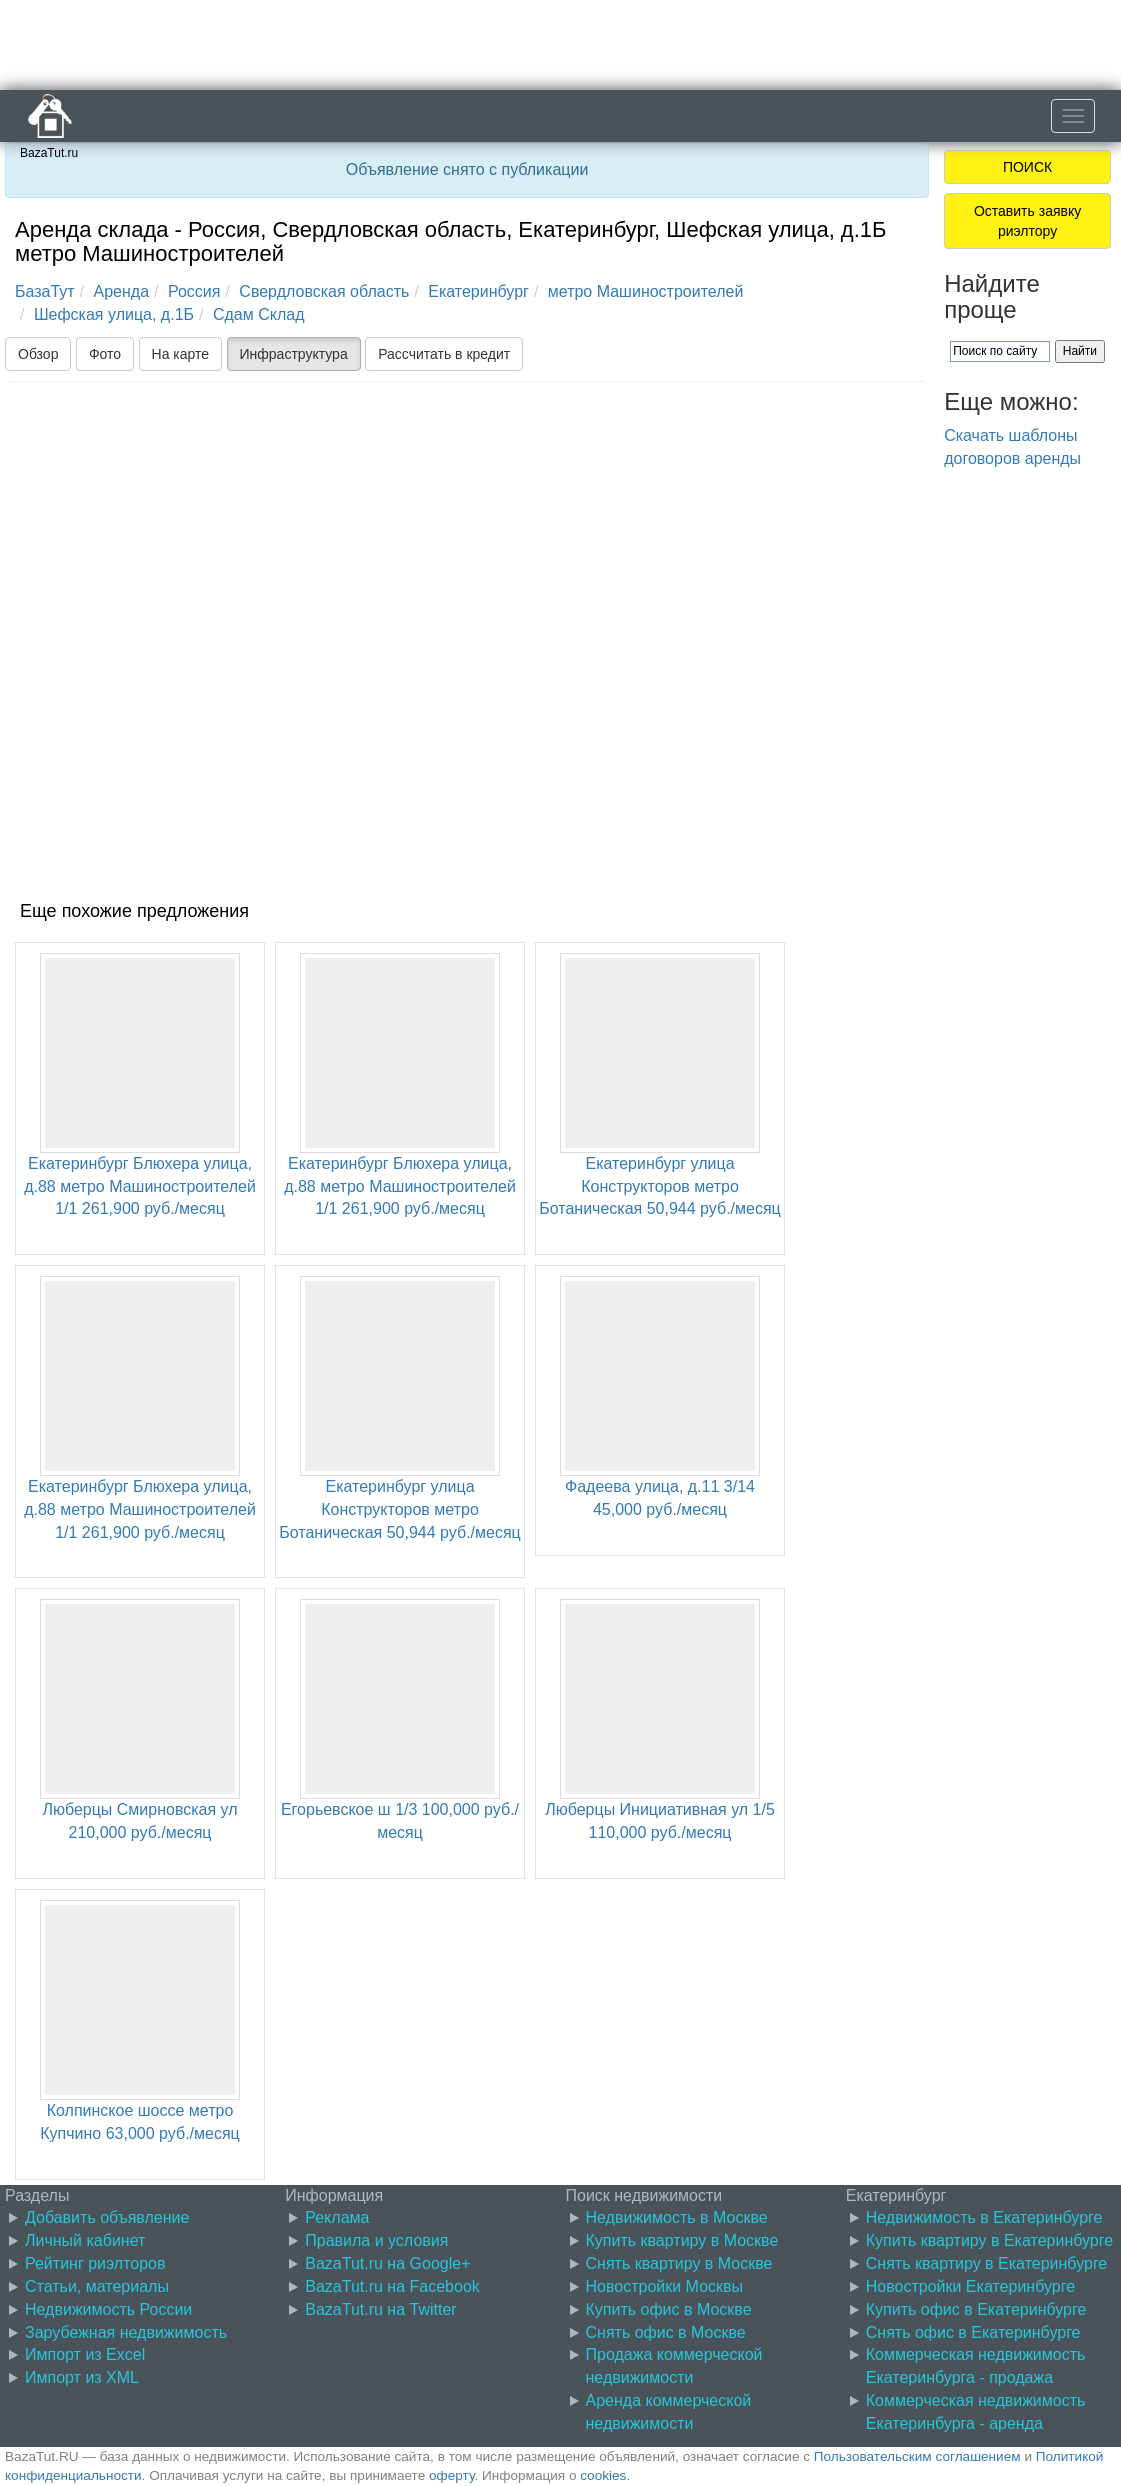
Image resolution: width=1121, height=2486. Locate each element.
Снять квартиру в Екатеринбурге (987, 2263)
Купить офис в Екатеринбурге (976, 2309)
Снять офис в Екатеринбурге (973, 2332)
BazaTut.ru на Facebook (392, 2286)
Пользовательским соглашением (917, 2456)
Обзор (38, 354)
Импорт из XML (82, 2377)
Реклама (337, 2217)
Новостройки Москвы (665, 2286)
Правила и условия (376, 2240)
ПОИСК (1027, 167)
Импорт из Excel (85, 2354)
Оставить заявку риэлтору (1027, 221)
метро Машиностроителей (646, 291)
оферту (451, 2475)
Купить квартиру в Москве (682, 2240)
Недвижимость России (108, 2309)
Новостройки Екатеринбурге (970, 2286)
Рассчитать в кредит (444, 354)
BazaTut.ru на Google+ (387, 2263)
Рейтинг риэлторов (95, 2263)
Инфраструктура (294, 354)
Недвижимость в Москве (677, 2217)
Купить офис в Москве (669, 2309)
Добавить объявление (107, 2217)
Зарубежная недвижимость (126, 2332)
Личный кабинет (85, 2240)
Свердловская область (324, 291)
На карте (181, 354)
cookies (603, 2475)
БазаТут (45, 291)
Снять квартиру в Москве (679, 2263)
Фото (105, 354)
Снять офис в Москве (666, 2332)
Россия (194, 291)
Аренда (122, 291)
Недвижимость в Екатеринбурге (984, 2217)
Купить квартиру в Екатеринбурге (989, 2240)
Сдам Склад (259, 314)
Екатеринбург (478, 291)
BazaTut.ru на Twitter (380, 2309)
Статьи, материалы (97, 2286)
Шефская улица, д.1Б (114, 314)
